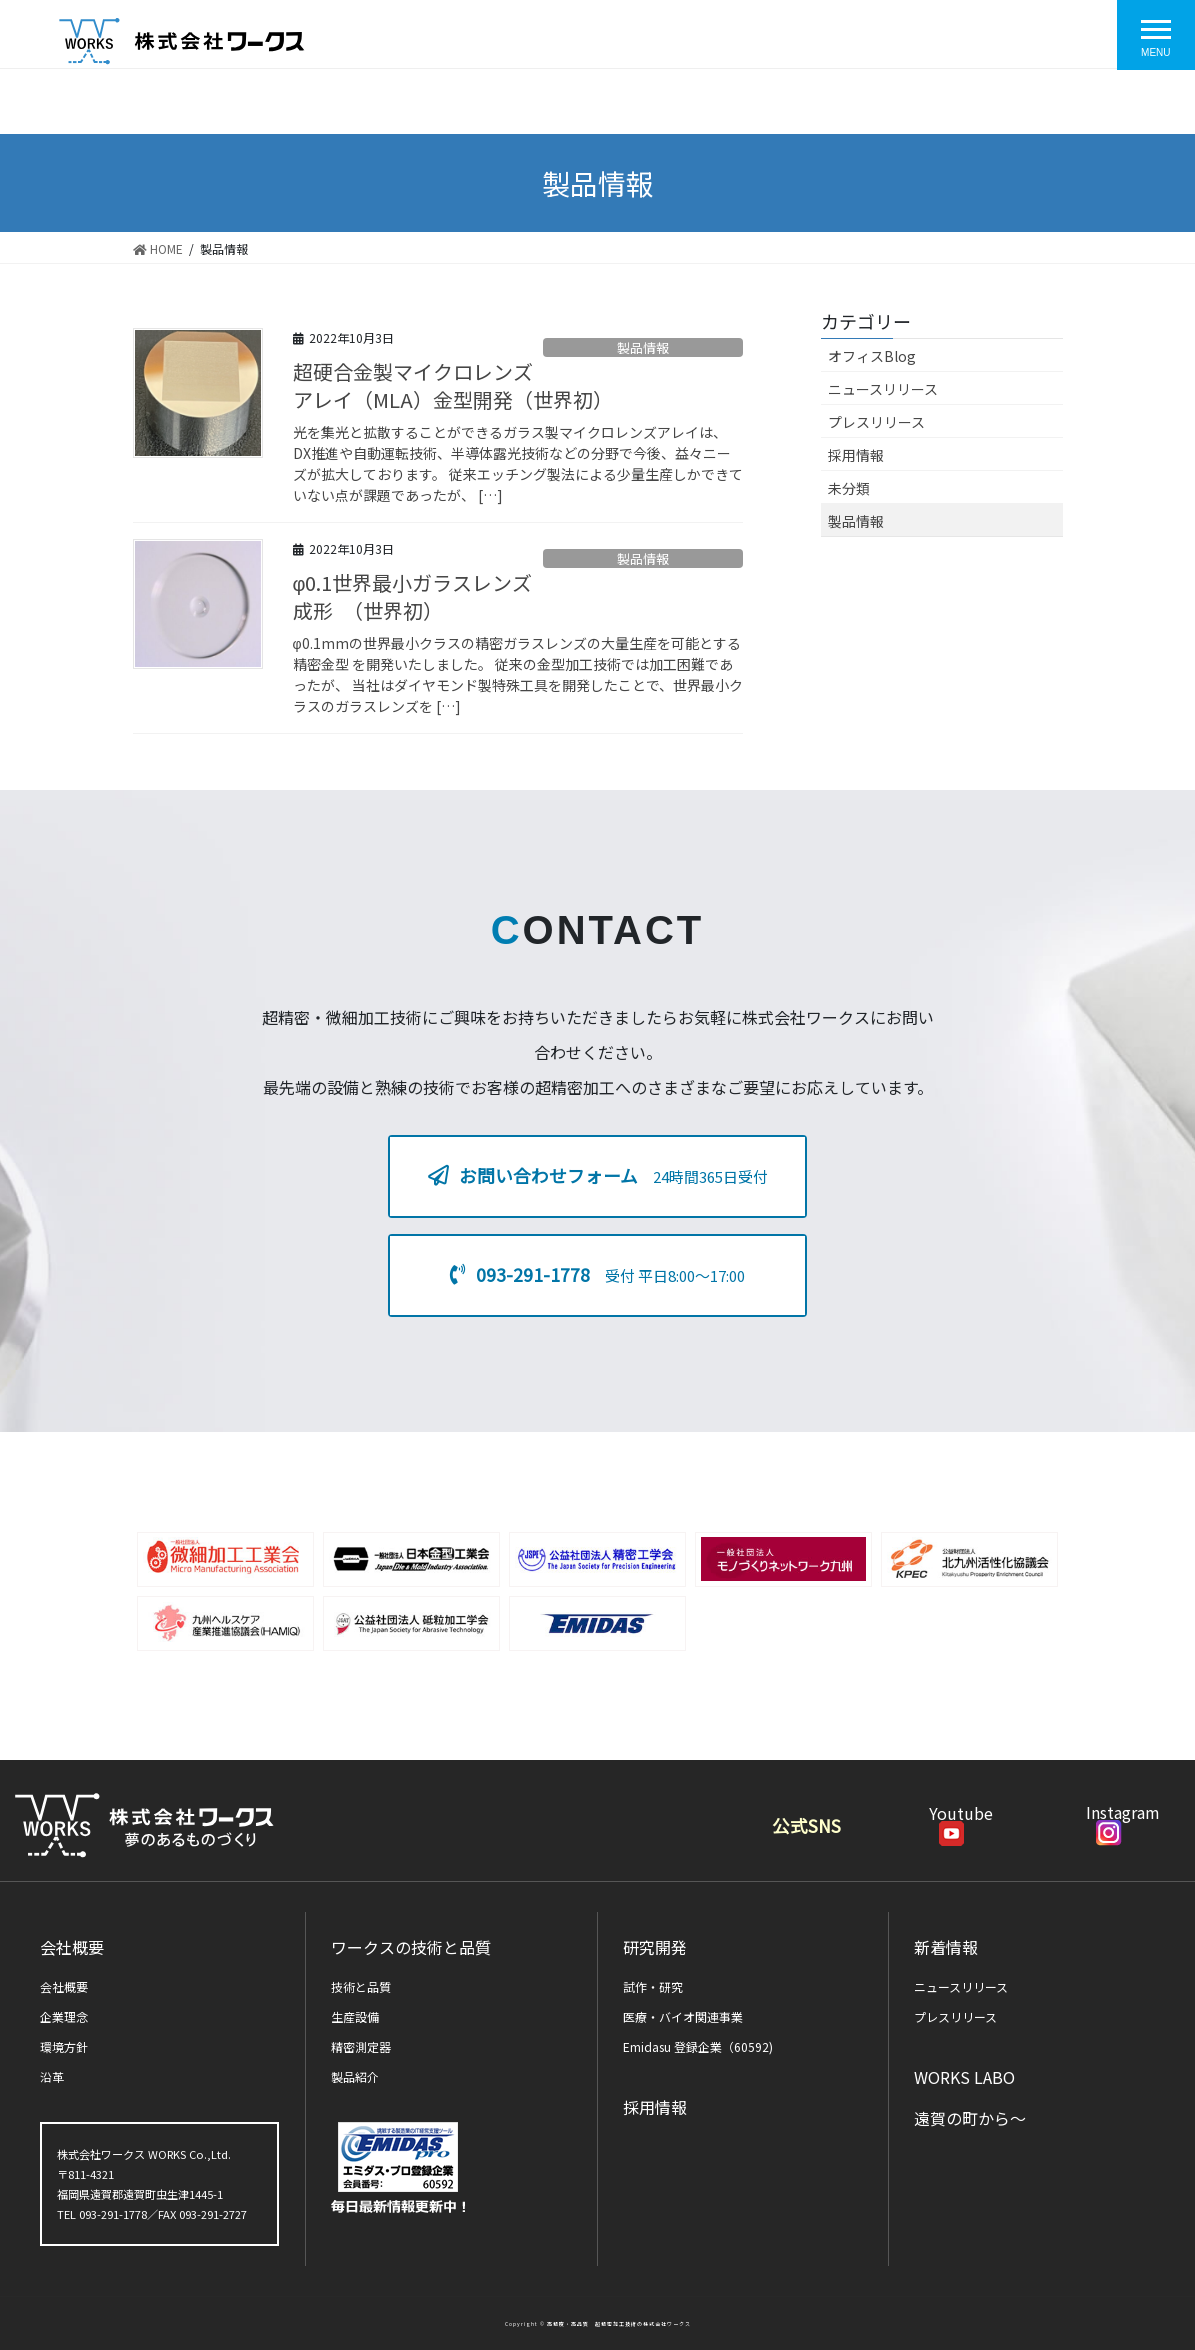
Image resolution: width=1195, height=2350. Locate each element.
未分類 (849, 488)
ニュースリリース (883, 389)
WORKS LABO (964, 2077)
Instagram (1123, 1821)
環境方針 (64, 2046)
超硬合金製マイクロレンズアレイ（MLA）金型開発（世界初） (453, 385)
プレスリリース (876, 422)
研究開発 (655, 1947)
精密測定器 (361, 2046)
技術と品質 (361, 1986)
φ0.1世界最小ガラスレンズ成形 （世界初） (413, 596)
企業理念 (64, 2016)
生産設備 (355, 2016)
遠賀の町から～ (970, 2118)
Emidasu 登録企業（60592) (698, 2046)
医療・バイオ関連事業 (683, 2016)
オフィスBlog (872, 356)
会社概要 (72, 1947)
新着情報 (946, 1947)
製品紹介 (355, 2076)
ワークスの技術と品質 (411, 1947)
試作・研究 (653, 1986)
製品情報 (643, 347)
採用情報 (856, 455)
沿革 (52, 2076)
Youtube (961, 1822)
